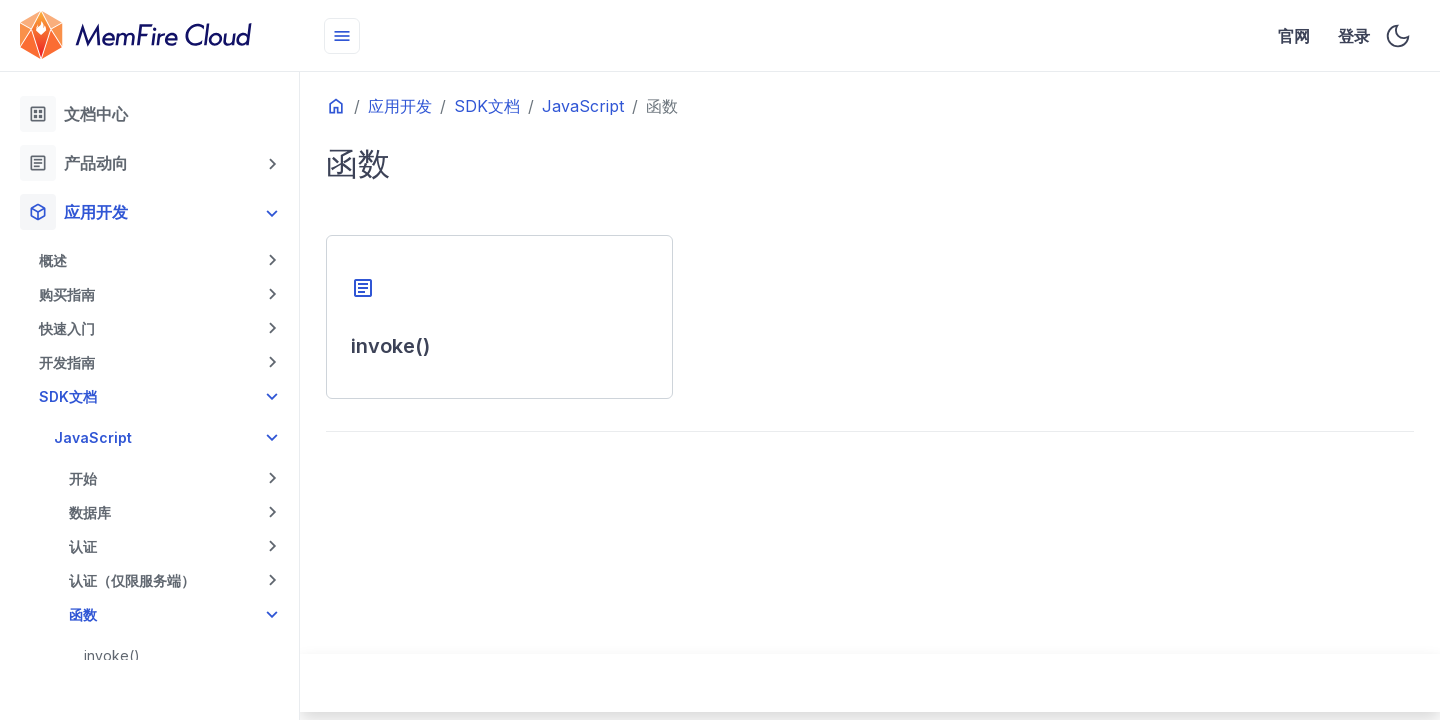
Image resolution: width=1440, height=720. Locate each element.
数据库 (90, 512)
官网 (1294, 36)
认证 (83, 546)
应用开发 (74, 212)
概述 (53, 260)
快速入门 (67, 328)
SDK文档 (68, 396)
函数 (83, 614)
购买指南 (67, 294)
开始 (83, 478)
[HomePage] (150, 36)
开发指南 (67, 362)
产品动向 (74, 163)
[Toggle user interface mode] (1398, 36)
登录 (1354, 36)
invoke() (112, 655)
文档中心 (74, 114)
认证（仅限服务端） (132, 580)
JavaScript (93, 437)
